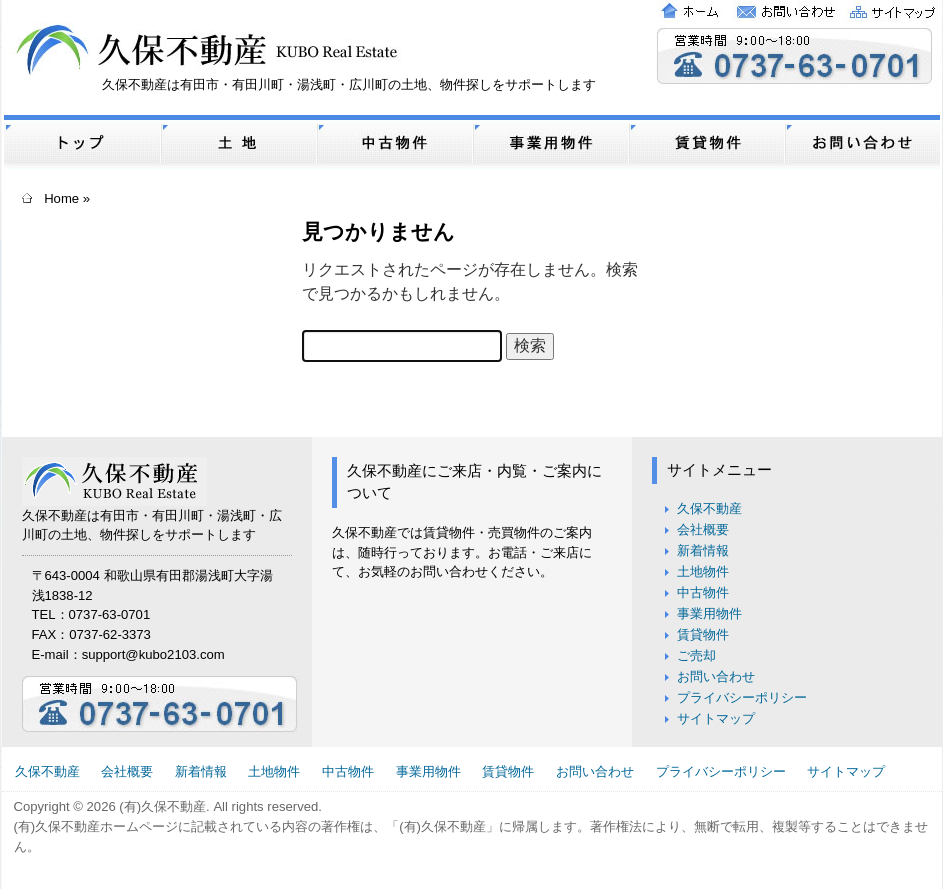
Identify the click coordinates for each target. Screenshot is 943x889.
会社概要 (703, 529)
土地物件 (703, 571)
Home (61, 198)
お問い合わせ (716, 676)
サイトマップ (716, 718)
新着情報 (703, 550)
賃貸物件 (703, 634)
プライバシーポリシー (742, 697)
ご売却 (696, 655)
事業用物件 (709, 613)
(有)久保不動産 (162, 806)
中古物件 (703, 592)
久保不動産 (709, 508)
